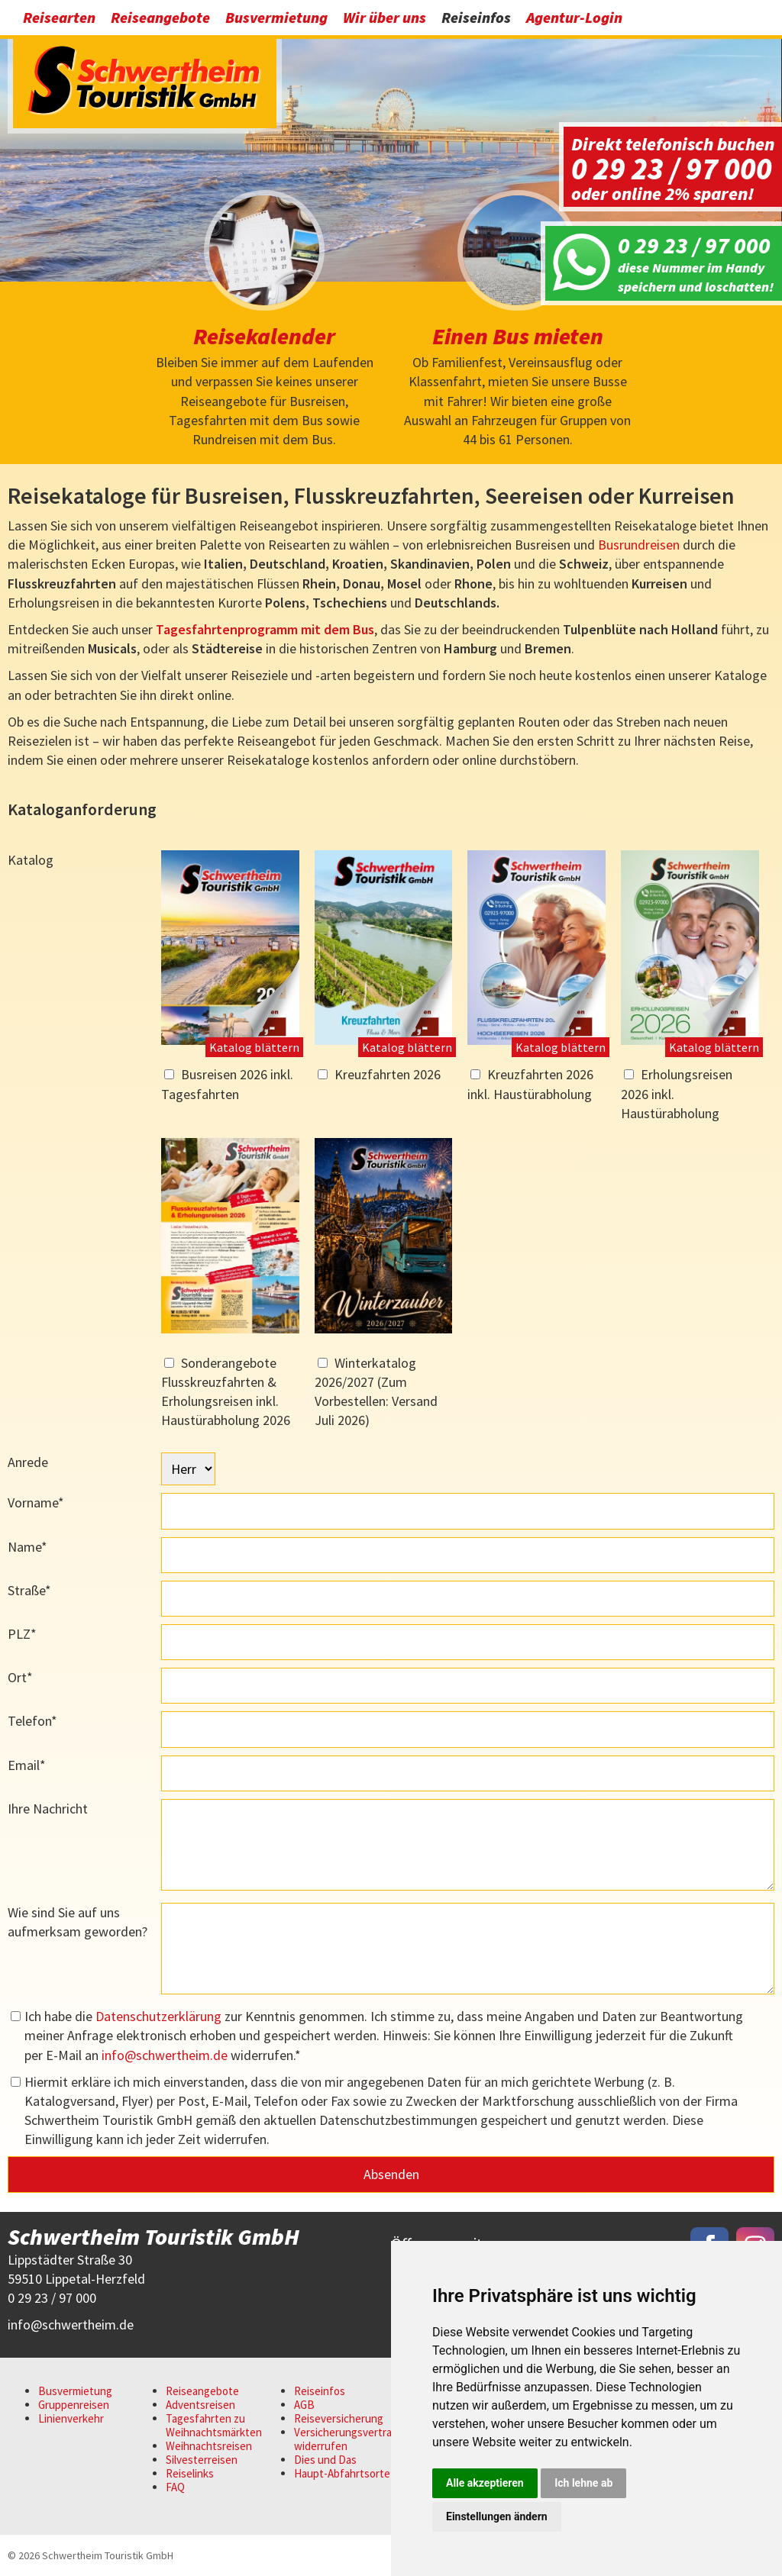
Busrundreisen (639, 544)
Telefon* (32, 1721)
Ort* (20, 1677)
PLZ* (22, 1634)
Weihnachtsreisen (209, 2446)
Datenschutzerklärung (158, 2016)
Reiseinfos (476, 17)
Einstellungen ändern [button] (497, 2516)
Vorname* (36, 1502)
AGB (304, 2404)
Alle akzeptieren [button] (485, 2483)
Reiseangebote (160, 17)
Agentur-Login (574, 17)
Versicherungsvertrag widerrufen (346, 2439)
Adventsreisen (200, 2404)
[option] (391, 156)
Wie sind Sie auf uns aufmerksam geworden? (77, 1922)
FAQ (175, 2487)
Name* (27, 1547)
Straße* (29, 1590)
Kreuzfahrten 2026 (387, 1074)
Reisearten (59, 17)
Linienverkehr (71, 2418)
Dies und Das (325, 2459)
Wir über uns (384, 17)
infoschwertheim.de (165, 2055)
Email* (27, 1765)
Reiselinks (190, 2473)
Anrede (28, 1462)
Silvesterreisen (202, 2459)
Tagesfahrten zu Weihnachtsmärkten (214, 2425)
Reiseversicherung (338, 2418)
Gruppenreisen (73, 2404)
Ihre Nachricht (48, 1808)
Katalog (30, 860)
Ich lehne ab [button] (583, 2483)
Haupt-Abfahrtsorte (342, 2473)
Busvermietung (276, 17)
